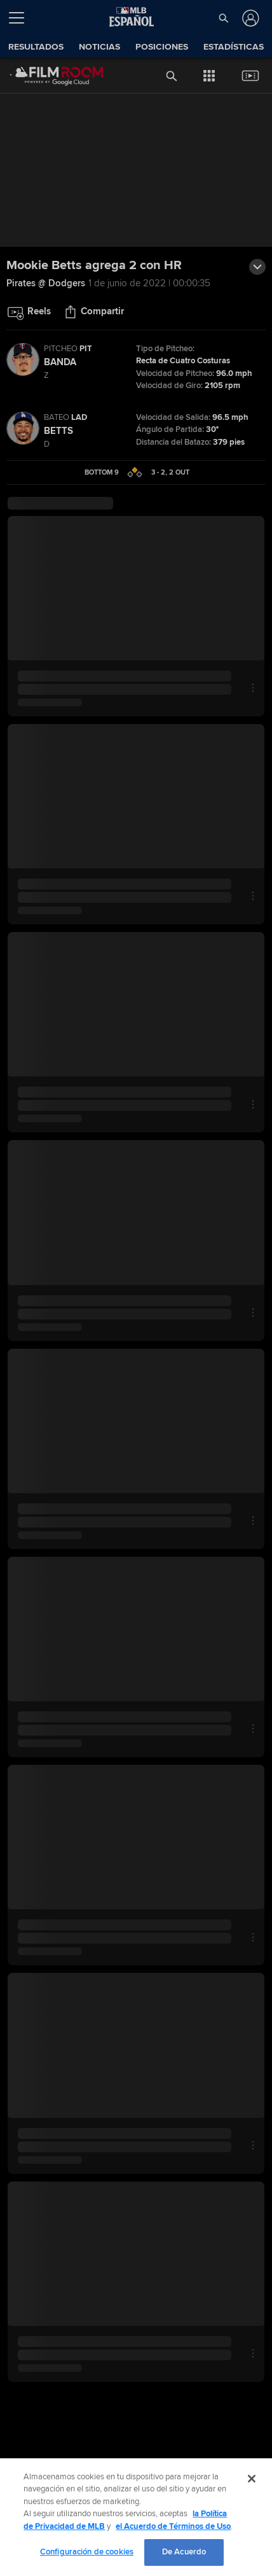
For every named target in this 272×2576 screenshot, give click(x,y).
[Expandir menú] (21, 18)
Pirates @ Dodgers (45, 283)
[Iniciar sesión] (249, 18)
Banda (60, 362)
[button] (223, 18)
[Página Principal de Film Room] (46, 76)
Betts (58, 430)
